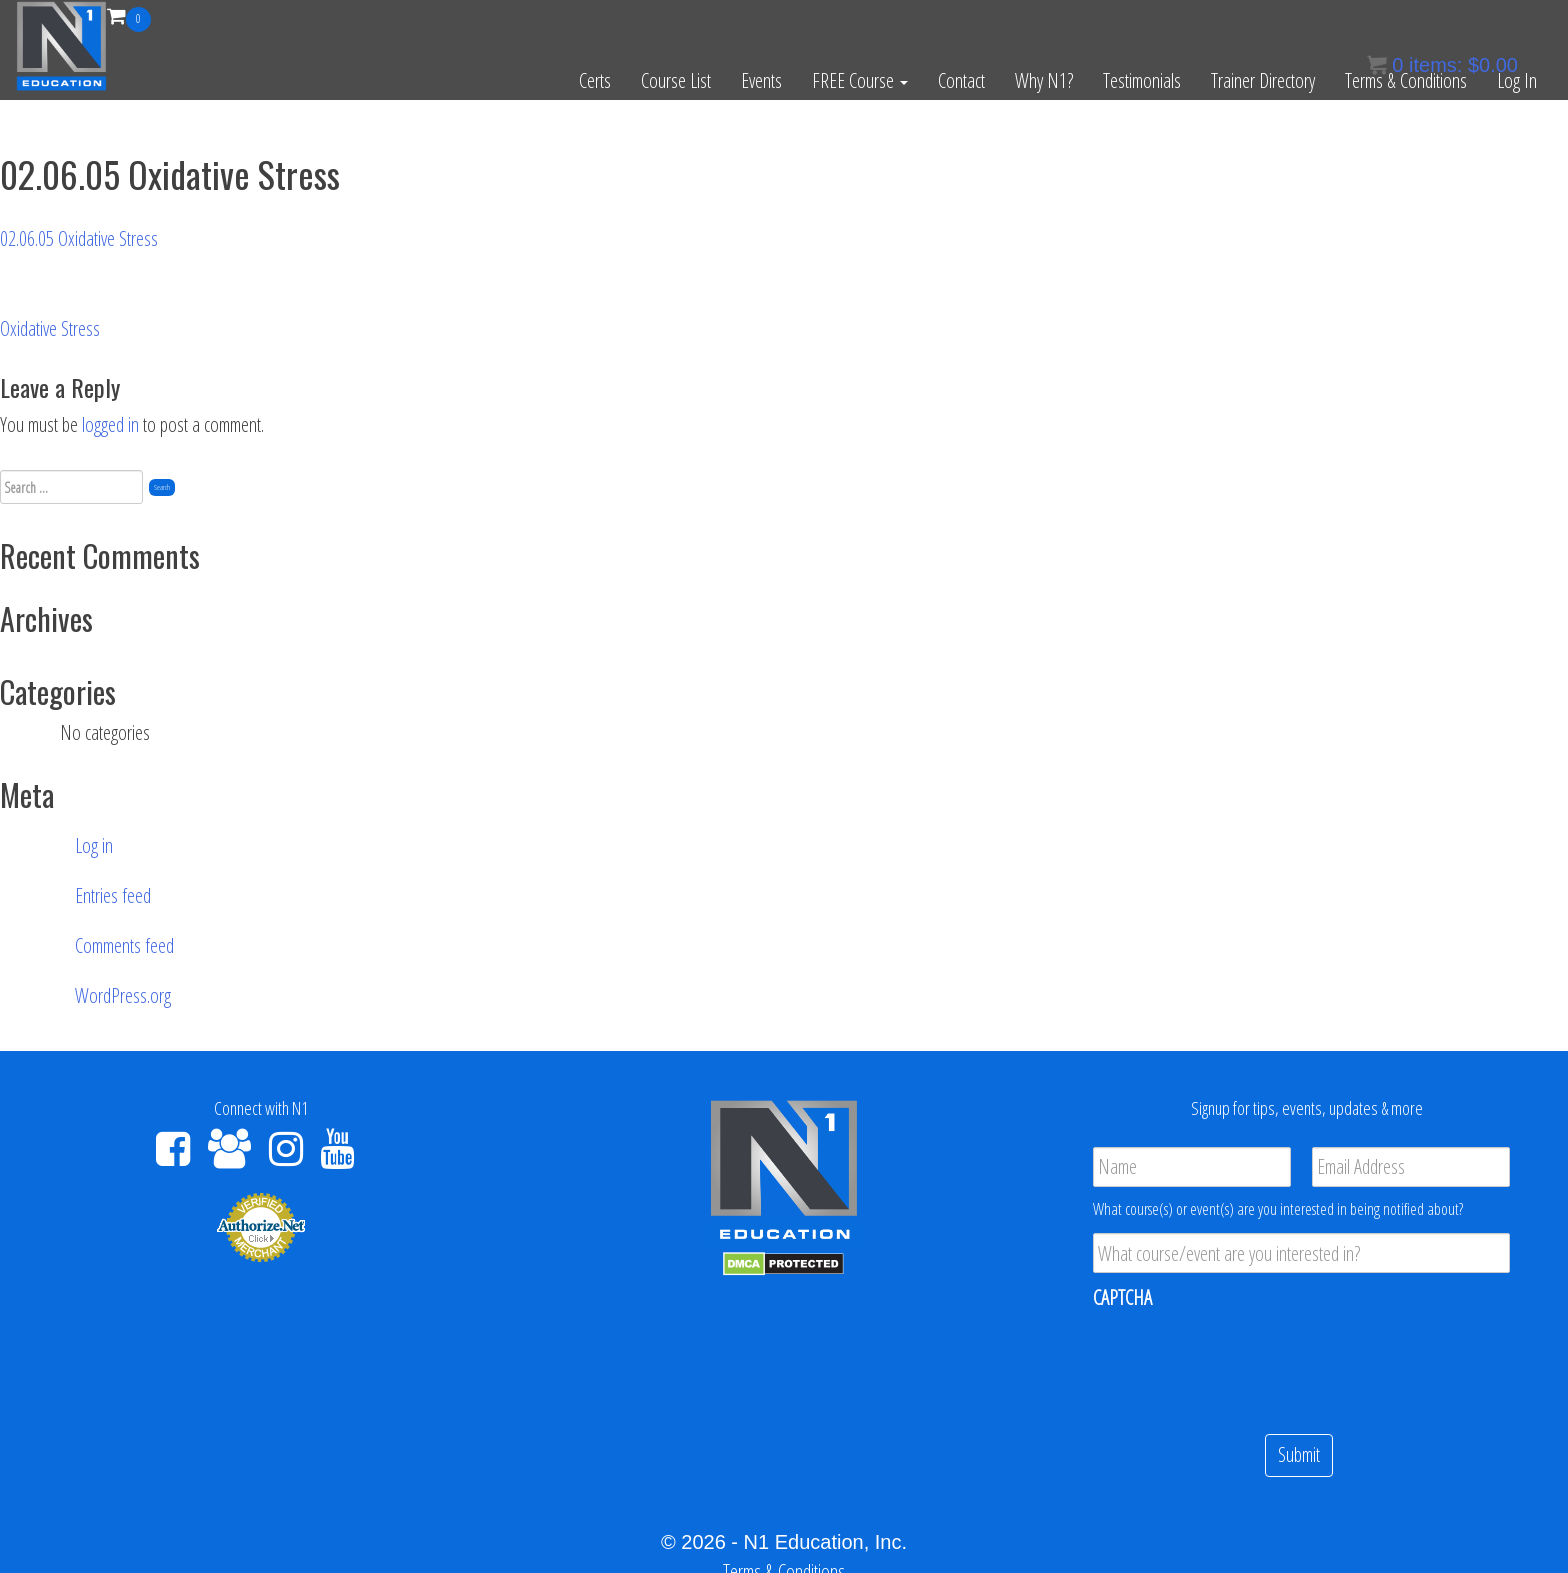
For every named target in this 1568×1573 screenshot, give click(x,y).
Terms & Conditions (1406, 80)
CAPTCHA (1122, 1298)
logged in (110, 424)
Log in (94, 845)
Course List (676, 80)
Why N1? (1044, 80)
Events (761, 80)
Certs (595, 80)
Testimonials (1142, 80)
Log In (1517, 80)
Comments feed (124, 945)
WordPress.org (123, 995)
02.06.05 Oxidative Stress (79, 238)
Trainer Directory (1263, 80)
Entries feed (113, 895)
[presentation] (1245, 1363)
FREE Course (860, 80)
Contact (961, 80)
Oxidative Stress (50, 328)
